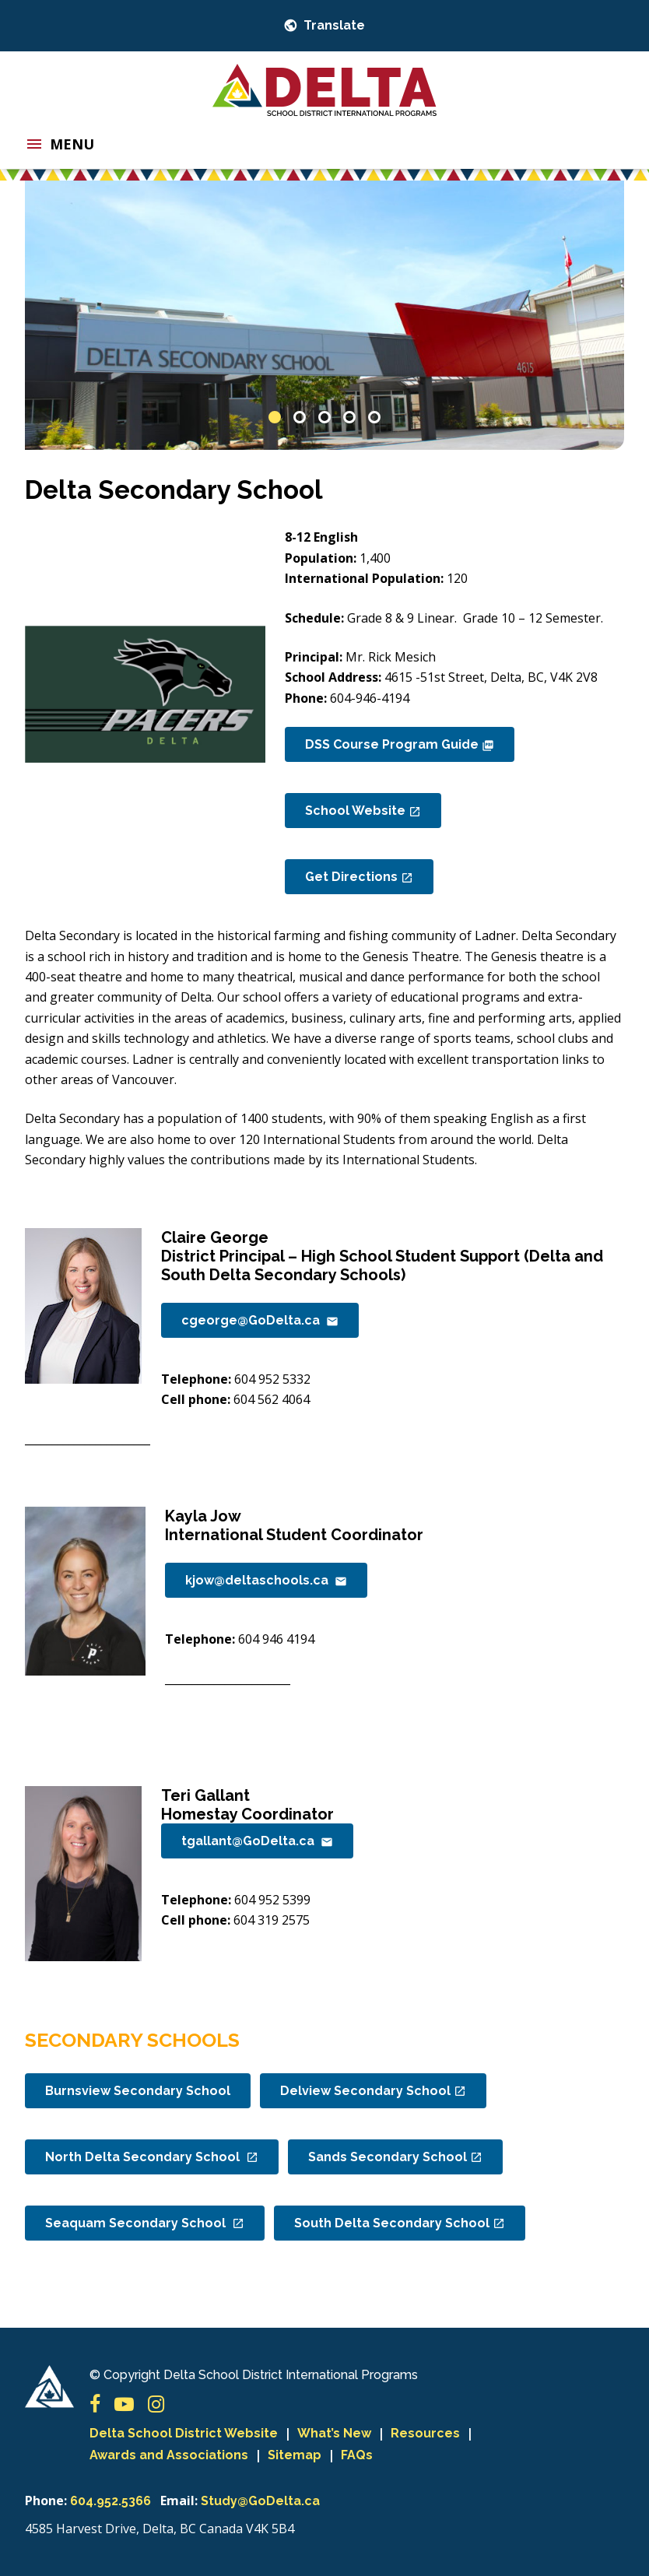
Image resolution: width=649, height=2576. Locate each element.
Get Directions (359, 876)
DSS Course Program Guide (399, 744)
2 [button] (299, 417)
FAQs (357, 2455)
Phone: (46, 2500)
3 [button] (324, 417)
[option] (324, 316)
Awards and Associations (168, 2455)
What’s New (334, 2433)
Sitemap (294, 2455)
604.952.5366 (110, 2501)
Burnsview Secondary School (137, 2090)
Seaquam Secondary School (144, 2223)
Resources (425, 2433)
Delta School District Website (183, 2433)
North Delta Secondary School (151, 2157)
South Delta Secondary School (399, 2223)
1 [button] (274, 417)
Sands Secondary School (395, 2157)
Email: (179, 2500)
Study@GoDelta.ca (260, 2501)
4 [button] (349, 417)
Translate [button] (332, 25)
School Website (363, 810)
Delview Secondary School (373, 2090)
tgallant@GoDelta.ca (257, 1841)
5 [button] (374, 417)
